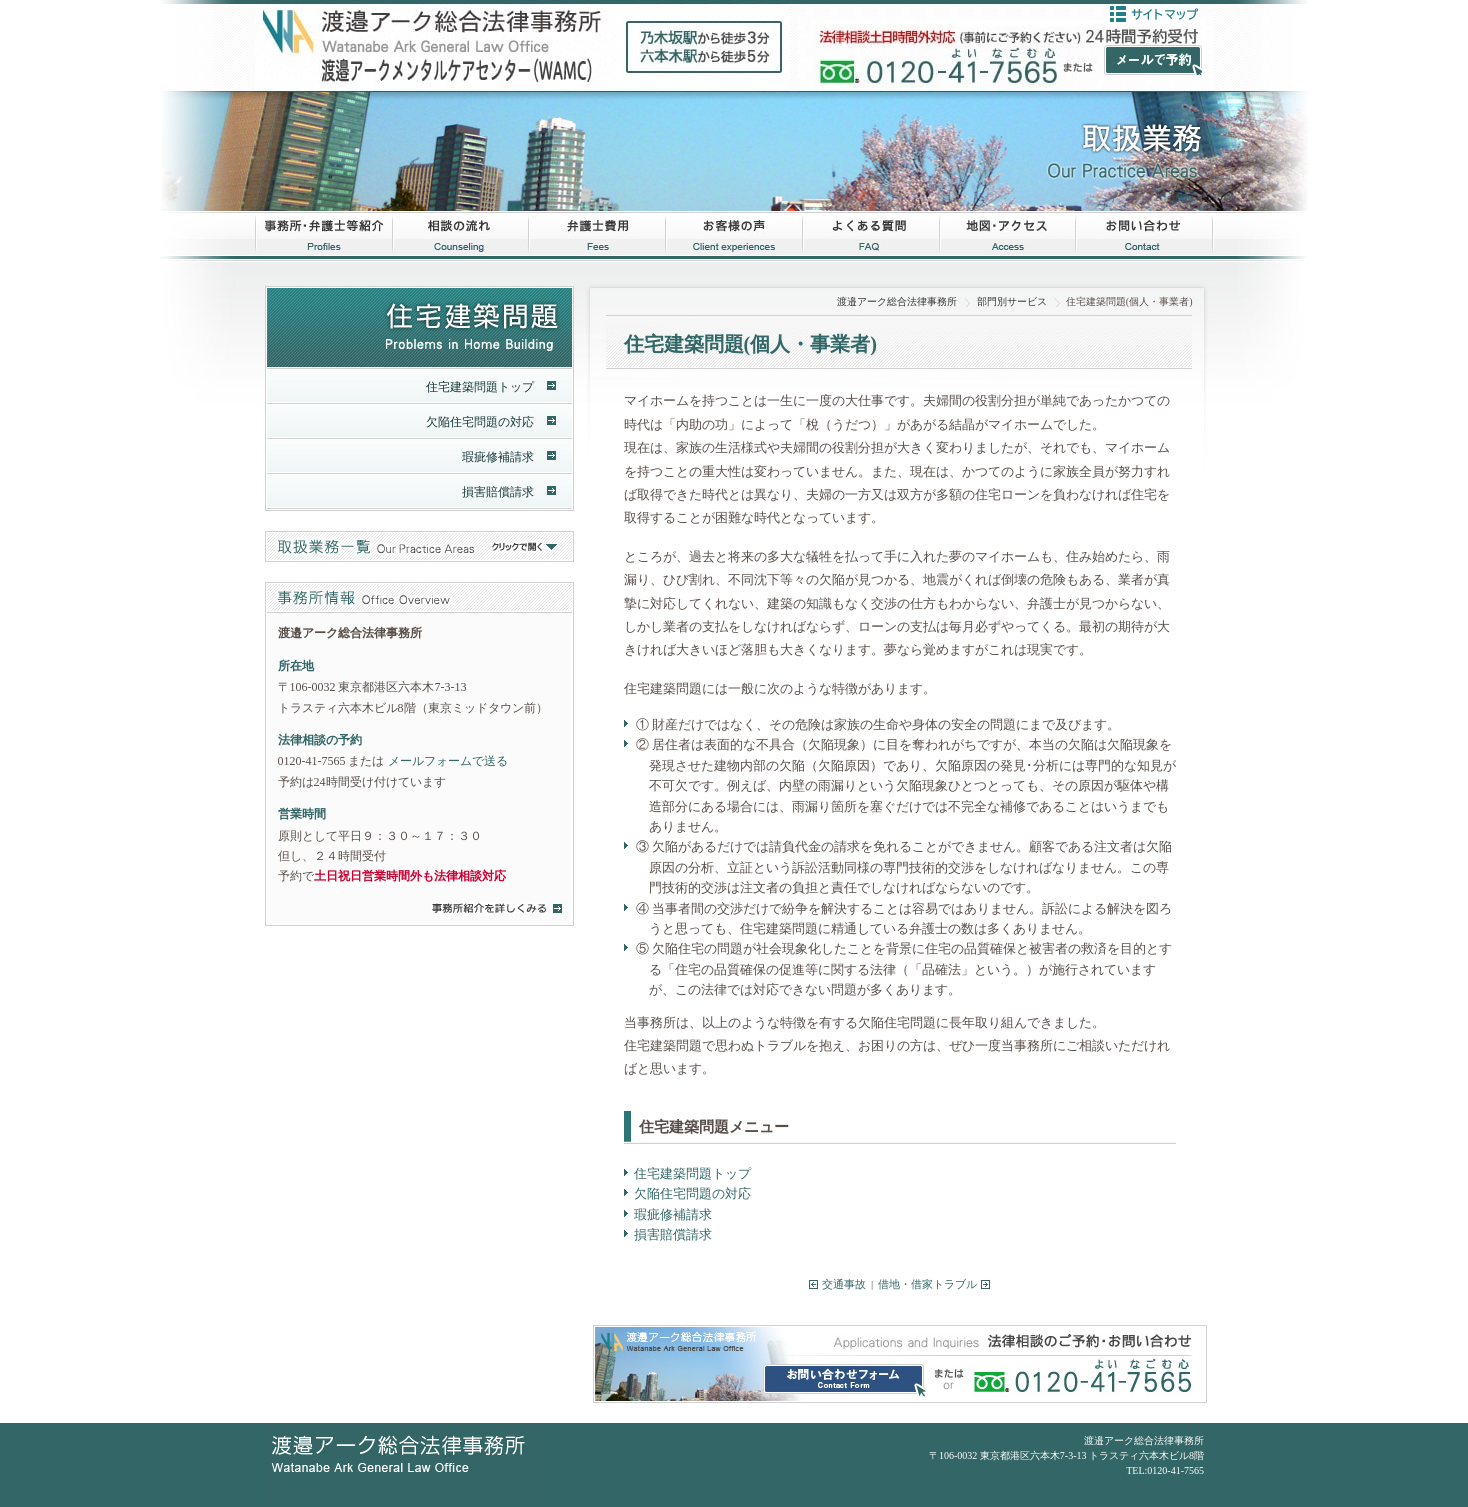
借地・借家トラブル (927, 1284)
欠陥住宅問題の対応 (692, 1193)
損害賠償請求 (673, 1234)
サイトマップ (1154, 14)
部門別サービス (1012, 301)
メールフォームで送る (448, 761)
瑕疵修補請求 (673, 1214)
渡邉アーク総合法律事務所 (897, 301)
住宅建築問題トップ (692, 1173)
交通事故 (844, 1284)
